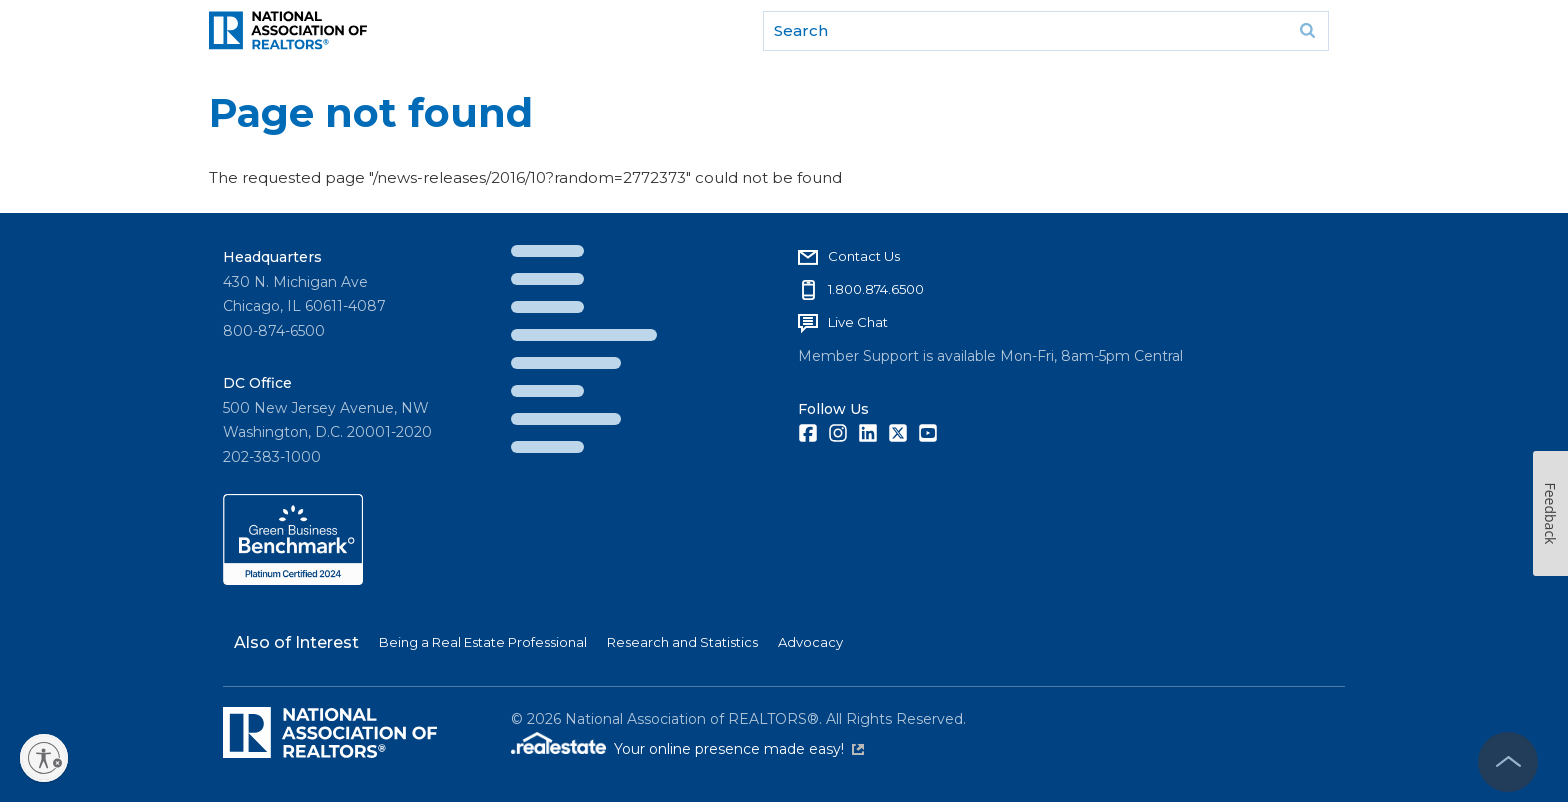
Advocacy (810, 642)
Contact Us (864, 256)
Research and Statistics (682, 642)
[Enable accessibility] (44, 758)
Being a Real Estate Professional (483, 642)
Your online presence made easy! (739, 749)
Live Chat (858, 322)
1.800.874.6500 (876, 289)
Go (1307, 31)
